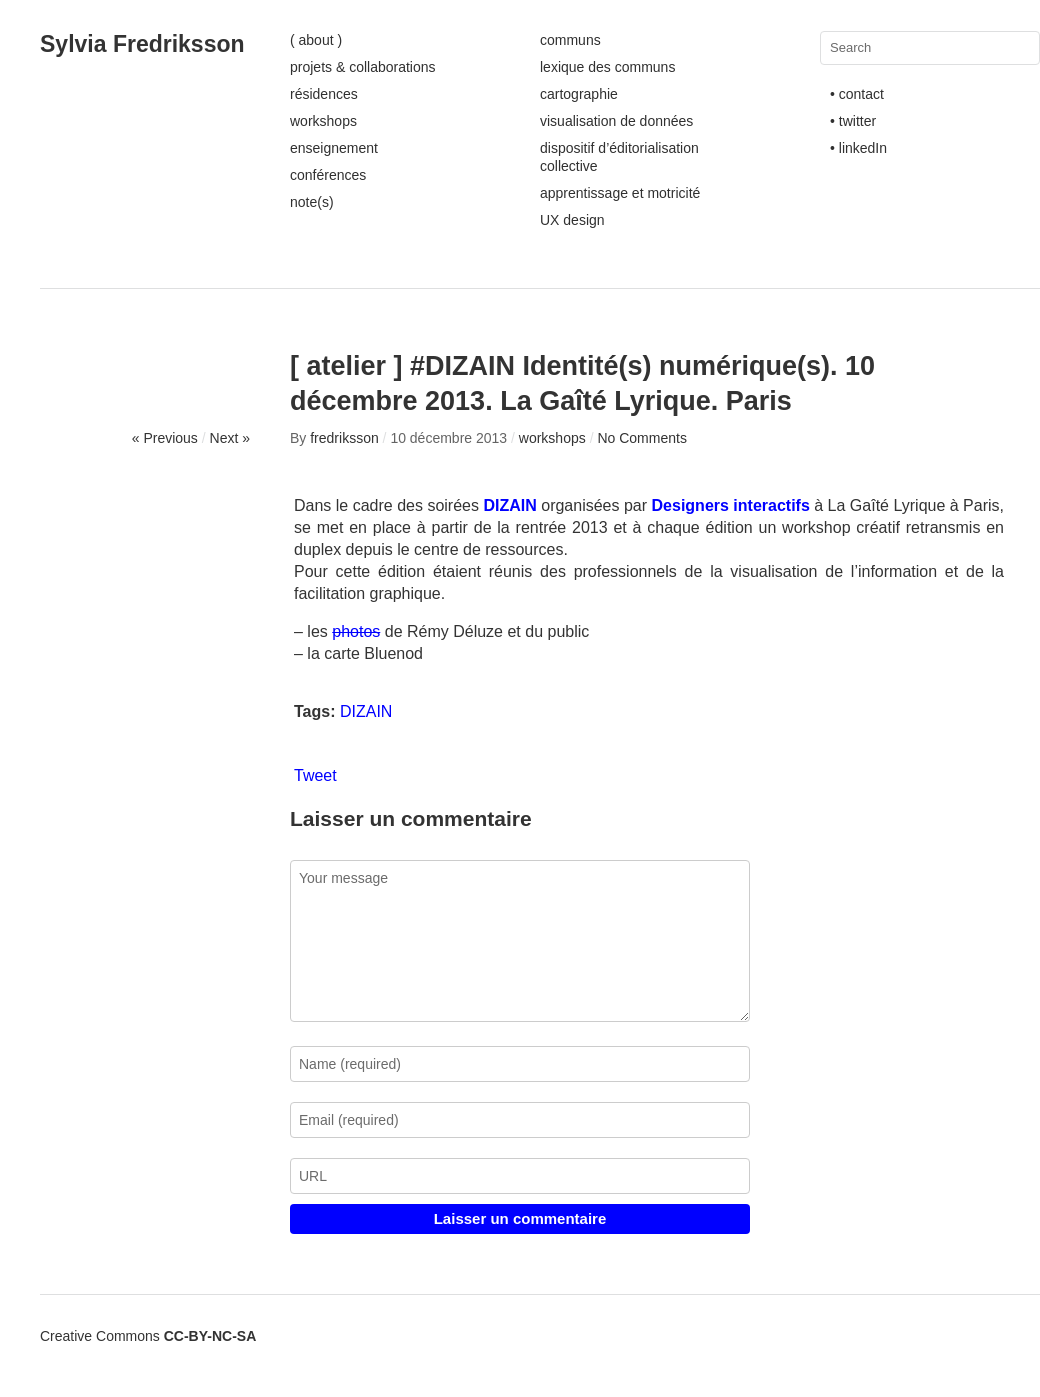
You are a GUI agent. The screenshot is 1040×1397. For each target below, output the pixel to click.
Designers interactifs (731, 505)
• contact (857, 94)
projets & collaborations (363, 67)
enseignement (334, 148)
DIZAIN (366, 711)
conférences (328, 175)
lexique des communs (607, 67)
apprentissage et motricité (620, 193)
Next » (230, 438)
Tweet (315, 775)
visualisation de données (616, 121)
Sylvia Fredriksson (142, 44)
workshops (323, 121)
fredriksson (344, 438)
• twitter (853, 121)
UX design (572, 220)
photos (356, 631)
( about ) (316, 40)
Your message (520, 941)
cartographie (579, 94)
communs (570, 40)
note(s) (312, 202)
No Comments (641, 438)
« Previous (165, 438)
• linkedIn (858, 148)
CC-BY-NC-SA (210, 1336)
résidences (324, 94)
